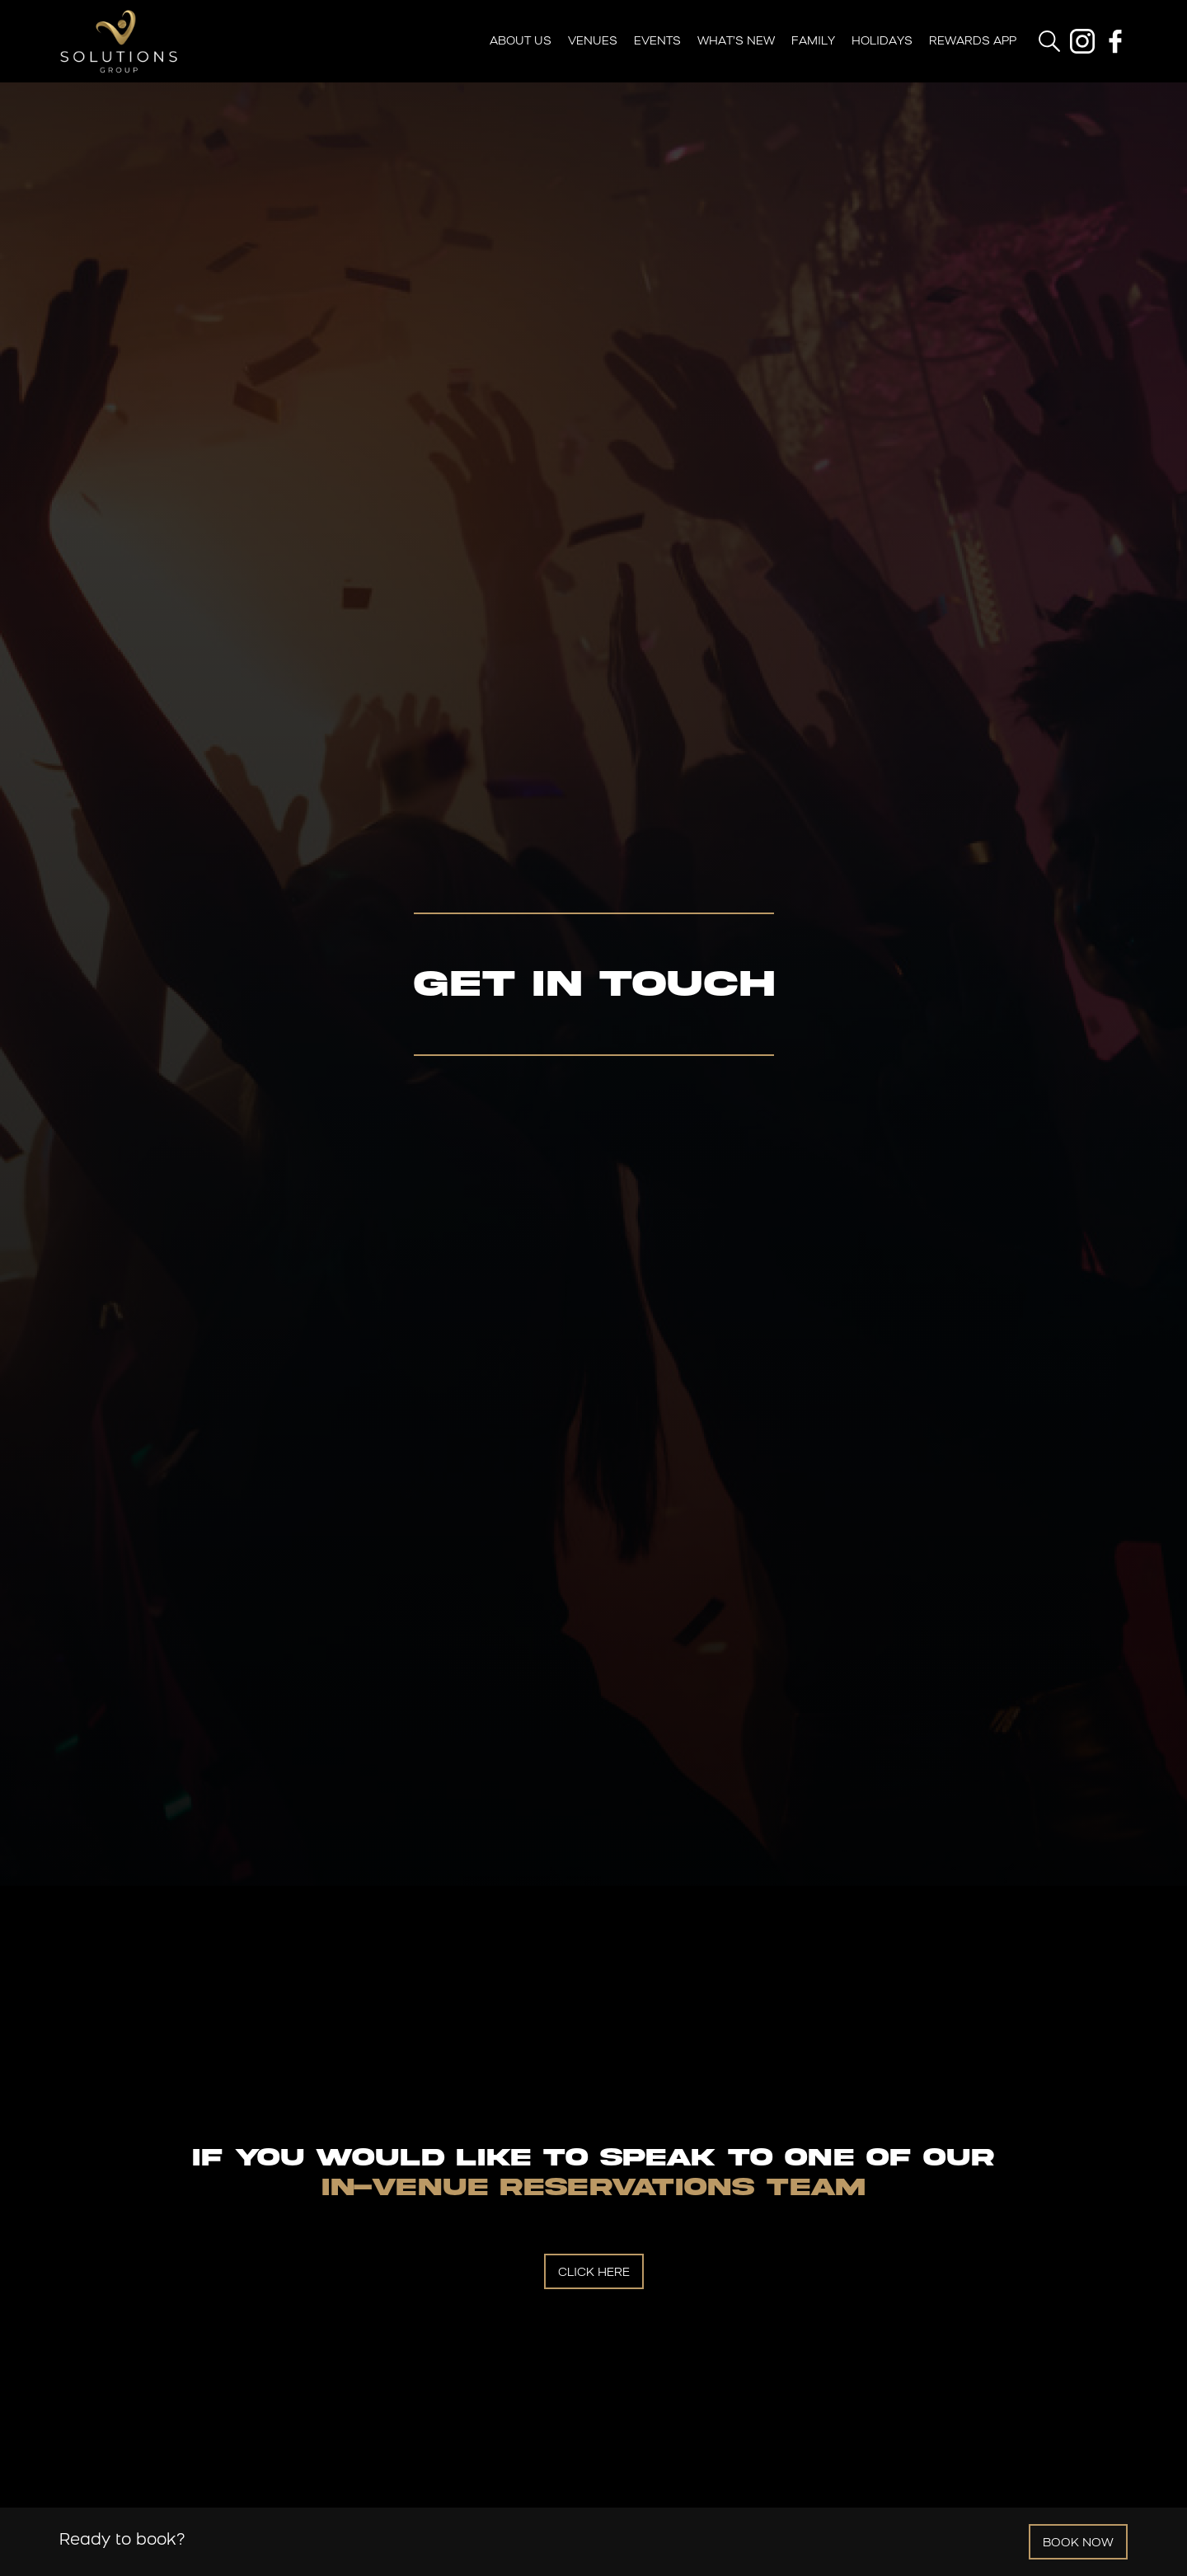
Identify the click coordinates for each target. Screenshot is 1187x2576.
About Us (520, 41)
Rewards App (972, 41)
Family (813, 41)
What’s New (736, 41)
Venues (592, 41)
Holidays (882, 41)
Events (657, 41)
